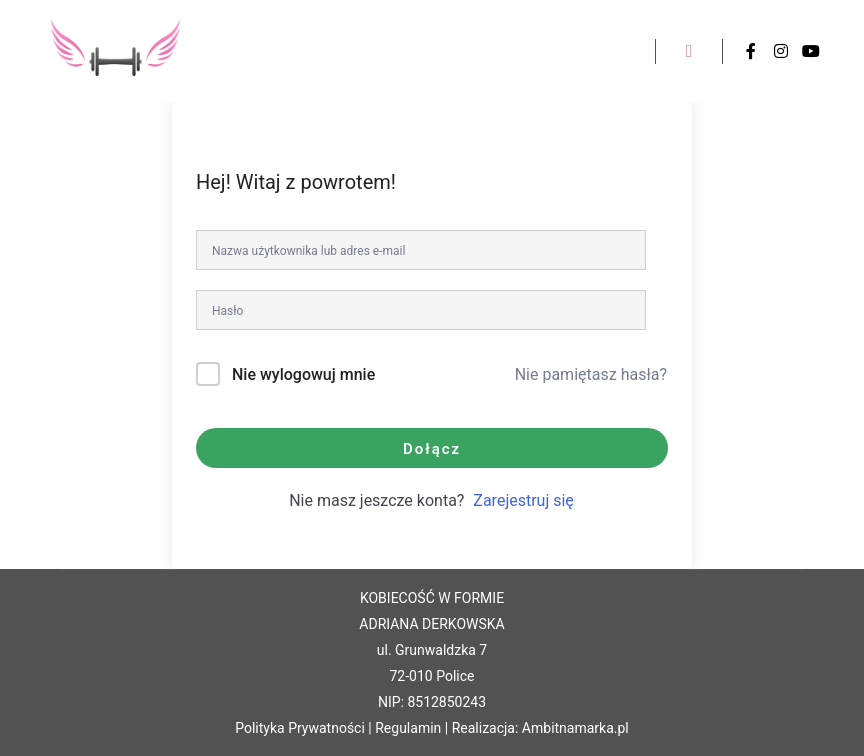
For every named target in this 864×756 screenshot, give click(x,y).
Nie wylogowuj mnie (303, 374)
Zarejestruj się (523, 500)
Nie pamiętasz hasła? (591, 374)
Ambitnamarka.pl (575, 728)
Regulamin (408, 728)
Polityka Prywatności (300, 728)
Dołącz (432, 449)
